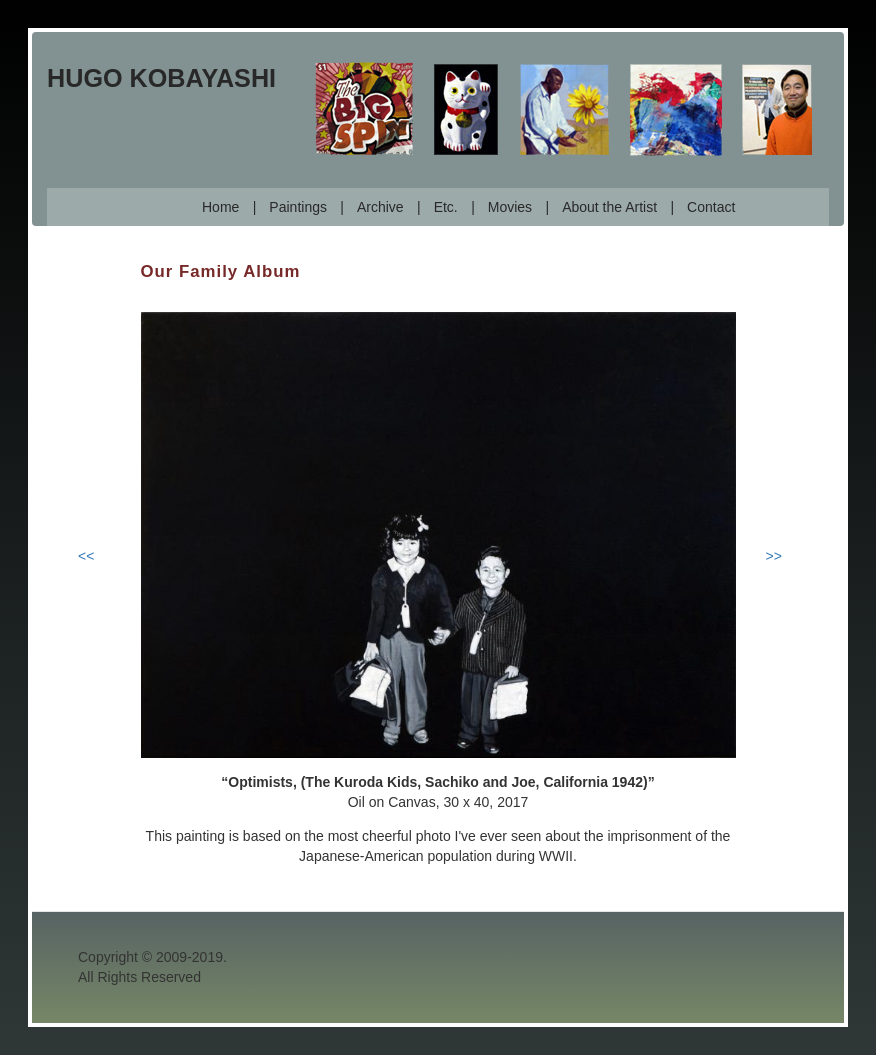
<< (86, 556)
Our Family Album (221, 271)
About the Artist (609, 207)
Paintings (298, 207)
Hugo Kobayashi (161, 78)
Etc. (446, 207)
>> (774, 556)
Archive (380, 207)
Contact (711, 207)
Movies (510, 207)
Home (220, 207)
